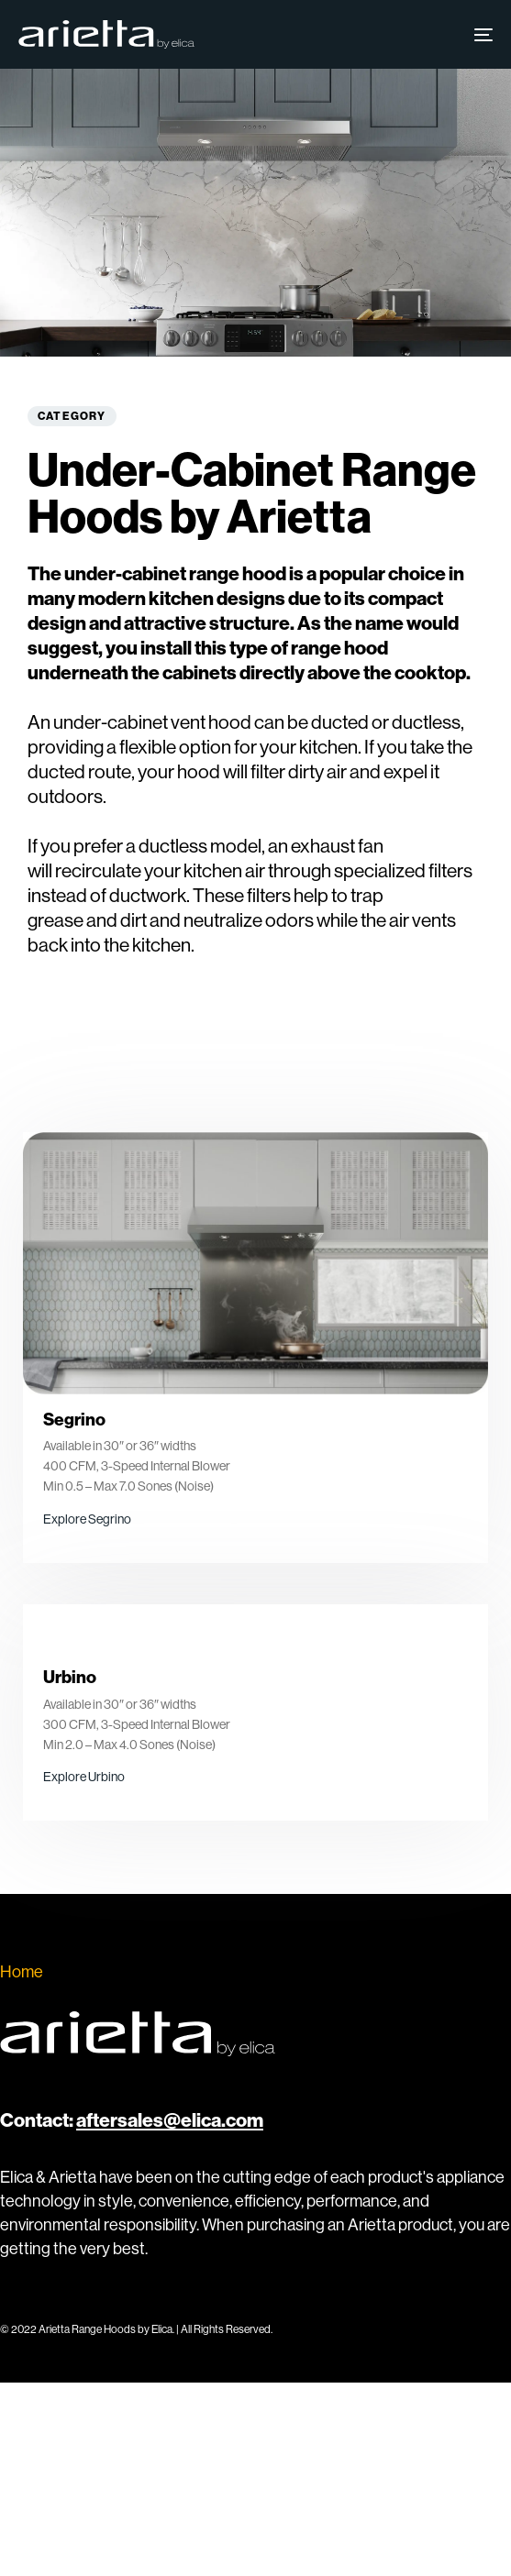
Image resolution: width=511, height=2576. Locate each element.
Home (21, 1971)
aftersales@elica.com (169, 2120)
